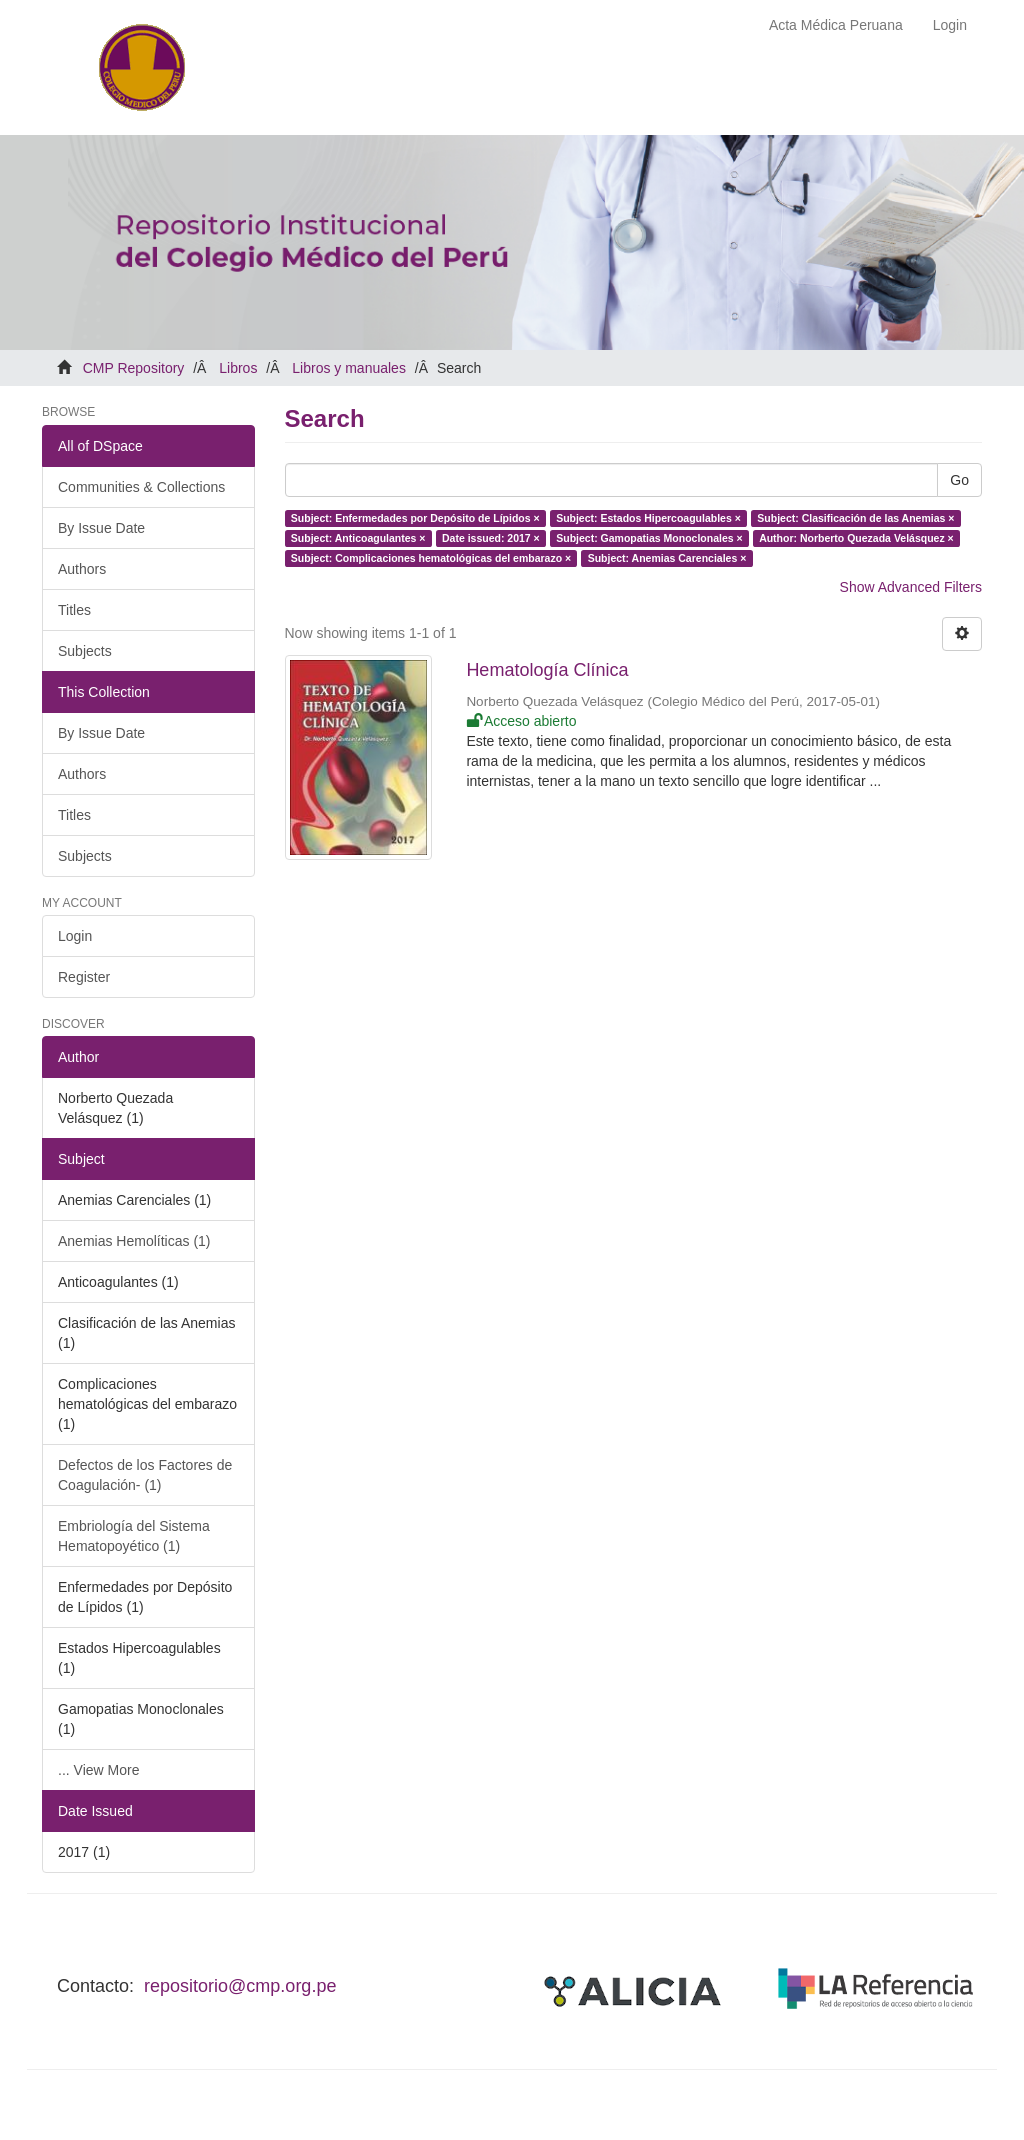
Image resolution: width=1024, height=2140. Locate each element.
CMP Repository (134, 368)
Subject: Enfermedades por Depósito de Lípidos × (415, 518)
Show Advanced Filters (911, 587)
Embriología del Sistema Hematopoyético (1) (134, 1536)
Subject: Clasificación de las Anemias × (855, 518)
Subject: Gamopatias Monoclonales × (649, 538)
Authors (82, 569)
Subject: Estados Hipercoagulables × (648, 518)
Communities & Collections (141, 487)
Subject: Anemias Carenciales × (667, 558)
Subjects (85, 651)
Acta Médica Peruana (836, 25)
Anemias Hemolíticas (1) (134, 1241)
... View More (98, 1770)
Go (959, 480)
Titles (74, 610)
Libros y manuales (349, 368)
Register (84, 977)
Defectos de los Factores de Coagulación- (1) (145, 1475)
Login (75, 936)
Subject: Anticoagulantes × (358, 538)
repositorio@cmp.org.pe (240, 1986)
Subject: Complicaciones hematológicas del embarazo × (431, 558)
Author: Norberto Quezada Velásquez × (856, 538)
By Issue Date (101, 528)
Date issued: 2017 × (491, 538)
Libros (238, 368)
